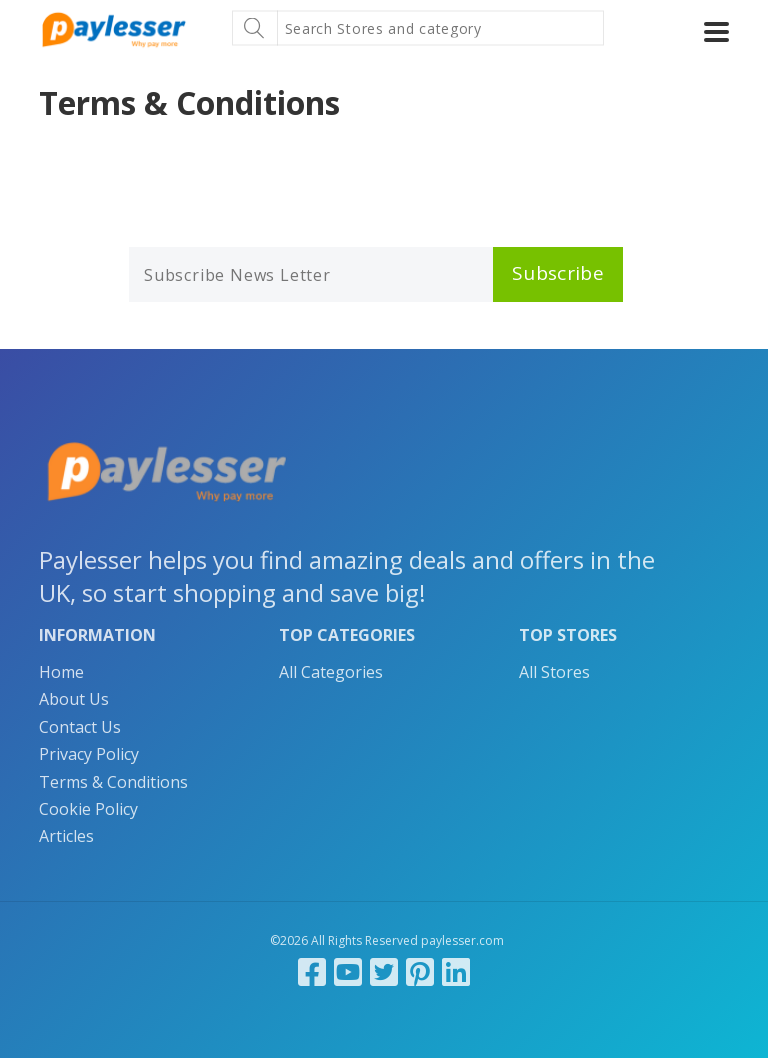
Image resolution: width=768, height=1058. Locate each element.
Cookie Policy (88, 809)
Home (61, 672)
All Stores (554, 672)
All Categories (331, 672)
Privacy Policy (89, 754)
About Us (74, 699)
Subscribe (558, 273)
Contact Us (80, 727)
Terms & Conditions (113, 782)
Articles (66, 836)
